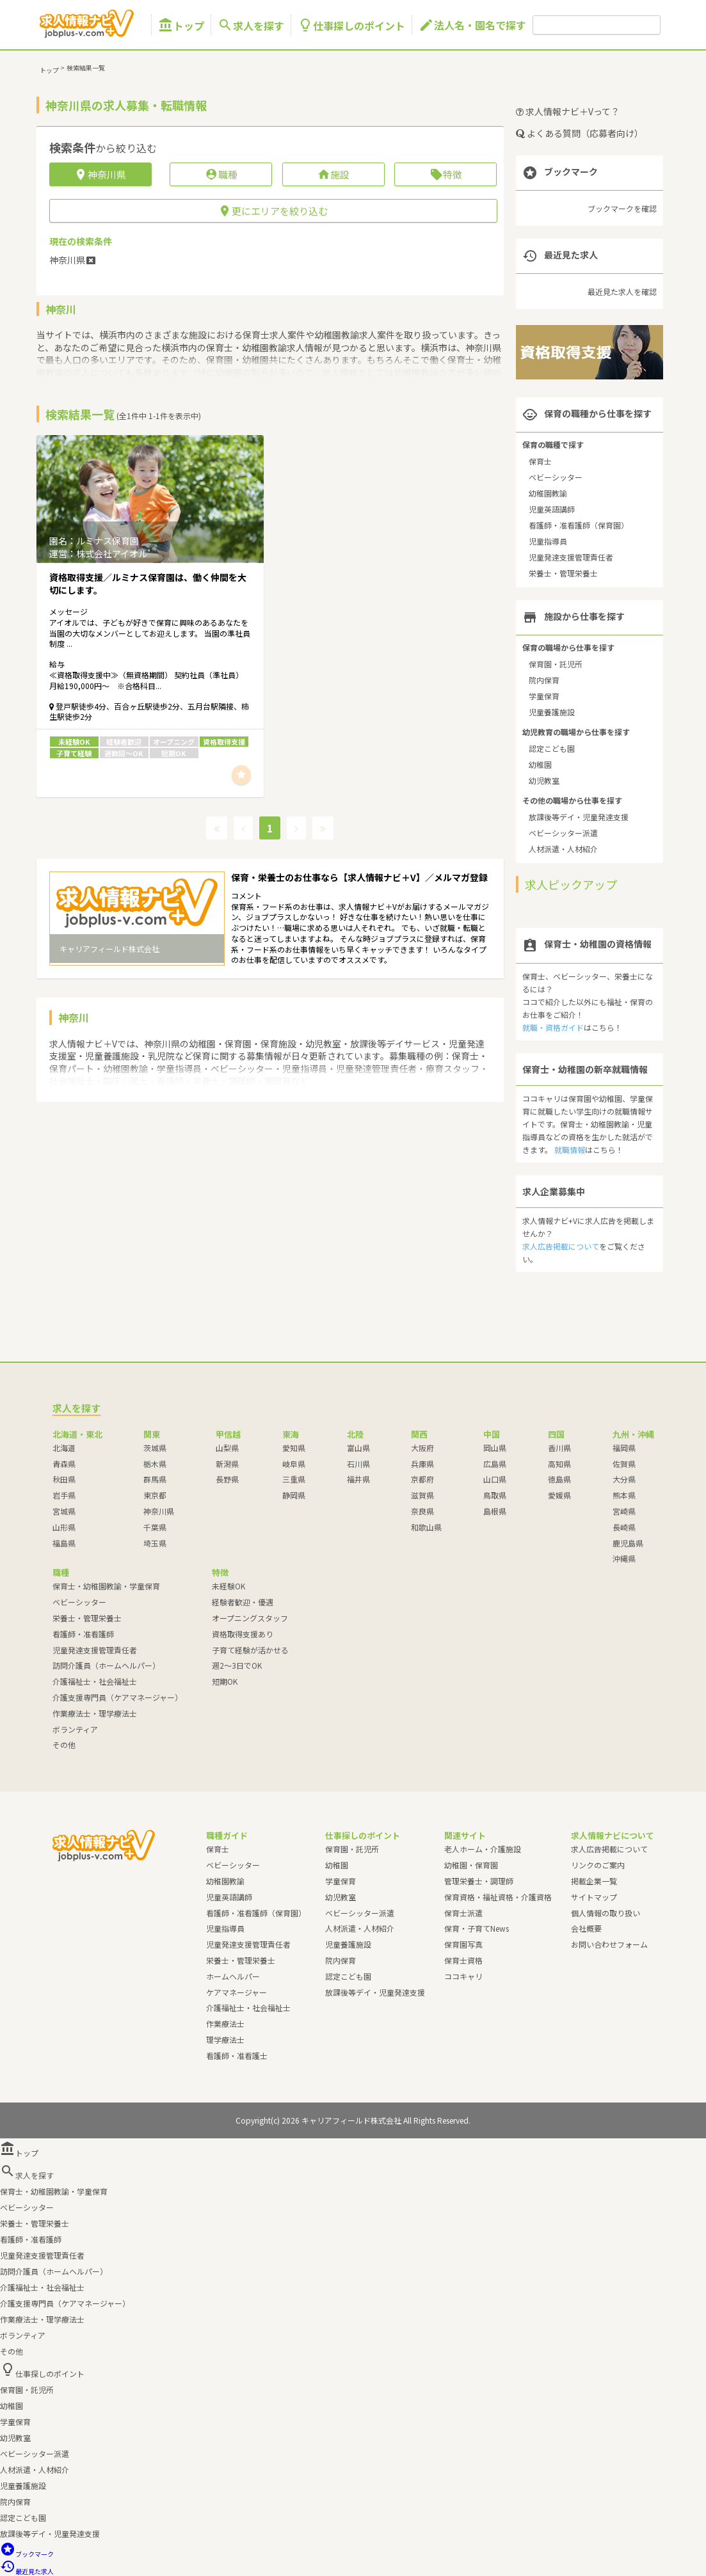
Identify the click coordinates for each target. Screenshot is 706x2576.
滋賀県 (422, 1495)
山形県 (64, 1527)
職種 (221, 174)
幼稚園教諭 (548, 493)
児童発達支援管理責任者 (571, 557)
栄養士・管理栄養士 (563, 573)
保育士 (540, 461)
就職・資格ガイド (553, 1027)
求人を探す (251, 25)
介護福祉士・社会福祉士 (94, 1681)
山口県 (494, 1479)
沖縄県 (624, 1558)
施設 (333, 174)
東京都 (154, 1495)
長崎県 (624, 1527)
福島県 (64, 1543)
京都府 (422, 1479)
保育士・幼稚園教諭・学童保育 (106, 1585)
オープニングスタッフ (250, 1617)
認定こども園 (552, 748)
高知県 (559, 1463)
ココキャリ (463, 1976)
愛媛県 (559, 1495)
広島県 (494, 1463)
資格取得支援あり (242, 1633)
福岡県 (624, 1447)
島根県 (494, 1511)
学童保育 (544, 695)
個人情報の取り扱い (605, 1912)
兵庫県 (422, 1463)
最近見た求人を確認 (622, 291)
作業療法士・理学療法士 (94, 1713)
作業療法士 (225, 2023)
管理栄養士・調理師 (478, 1880)
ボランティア (75, 1729)
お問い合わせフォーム (609, 1944)
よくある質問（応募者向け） (579, 133)
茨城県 (154, 1447)
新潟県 (227, 1463)
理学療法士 (225, 2039)
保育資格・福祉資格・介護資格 (498, 1896)
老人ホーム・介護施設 (482, 1848)
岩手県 (64, 1495)
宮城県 (64, 1511)
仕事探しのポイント (351, 25)
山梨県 (227, 1447)
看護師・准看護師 (83, 1633)
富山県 (358, 1447)
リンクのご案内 (598, 1864)
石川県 (358, 1463)
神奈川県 (158, 1511)
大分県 (624, 1479)
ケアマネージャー (236, 1992)
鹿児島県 (628, 1543)
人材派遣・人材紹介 (563, 848)
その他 (64, 1744)
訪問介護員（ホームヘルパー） (106, 1665)
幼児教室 (544, 780)
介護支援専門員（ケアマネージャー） (117, 1697)
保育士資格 (463, 1960)
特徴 (445, 174)
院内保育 (544, 679)
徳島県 (559, 1479)
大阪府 (422, 1447)
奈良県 (422, 1511)
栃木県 (154, 1463)
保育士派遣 (463, 1912)
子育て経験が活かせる (250, 1649)
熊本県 (624, 1495)
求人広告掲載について (560, 1246)
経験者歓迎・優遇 (242, 1601)
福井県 (358, 1479)
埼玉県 (154, 1543)
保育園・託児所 (555, 663)
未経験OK (228, 1585)
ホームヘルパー (233, 1976)
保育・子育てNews (476, 1928)
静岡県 (293, 1495)
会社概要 (586, 1928)
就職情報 (569, 1149)
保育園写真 (463, 1944)
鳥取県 (494, 1495)
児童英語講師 (552, 509)
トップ (181, 25)
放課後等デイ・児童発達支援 (579, 816)
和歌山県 (426, 1527)
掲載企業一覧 (594, 1880)
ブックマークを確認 (622, 208)
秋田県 (64, 1479)
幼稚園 (540, 764)
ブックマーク (27, 2554)
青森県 (64, 1463)
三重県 (293, 1479)
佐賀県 (624, 1463)
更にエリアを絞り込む (273, 211)
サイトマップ (594, 1896)
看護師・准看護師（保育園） (579, 525)
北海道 (64, 1447)
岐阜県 (293, 1463)
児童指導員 (548, 541)
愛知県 (293, 1447)
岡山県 (494, 1447)
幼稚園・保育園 (471, 1864)
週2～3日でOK (237, 1665)
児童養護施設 (552, 711)
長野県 (227, 1479)
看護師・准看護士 (237, 2055)
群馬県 (154, 1479)
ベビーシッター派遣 (563, 832)
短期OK (224, 1681)
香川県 (559, 1447)
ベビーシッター (555, 477)
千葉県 (154, 1527)
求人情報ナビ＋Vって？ (568, 111)
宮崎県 (624, 1511)
